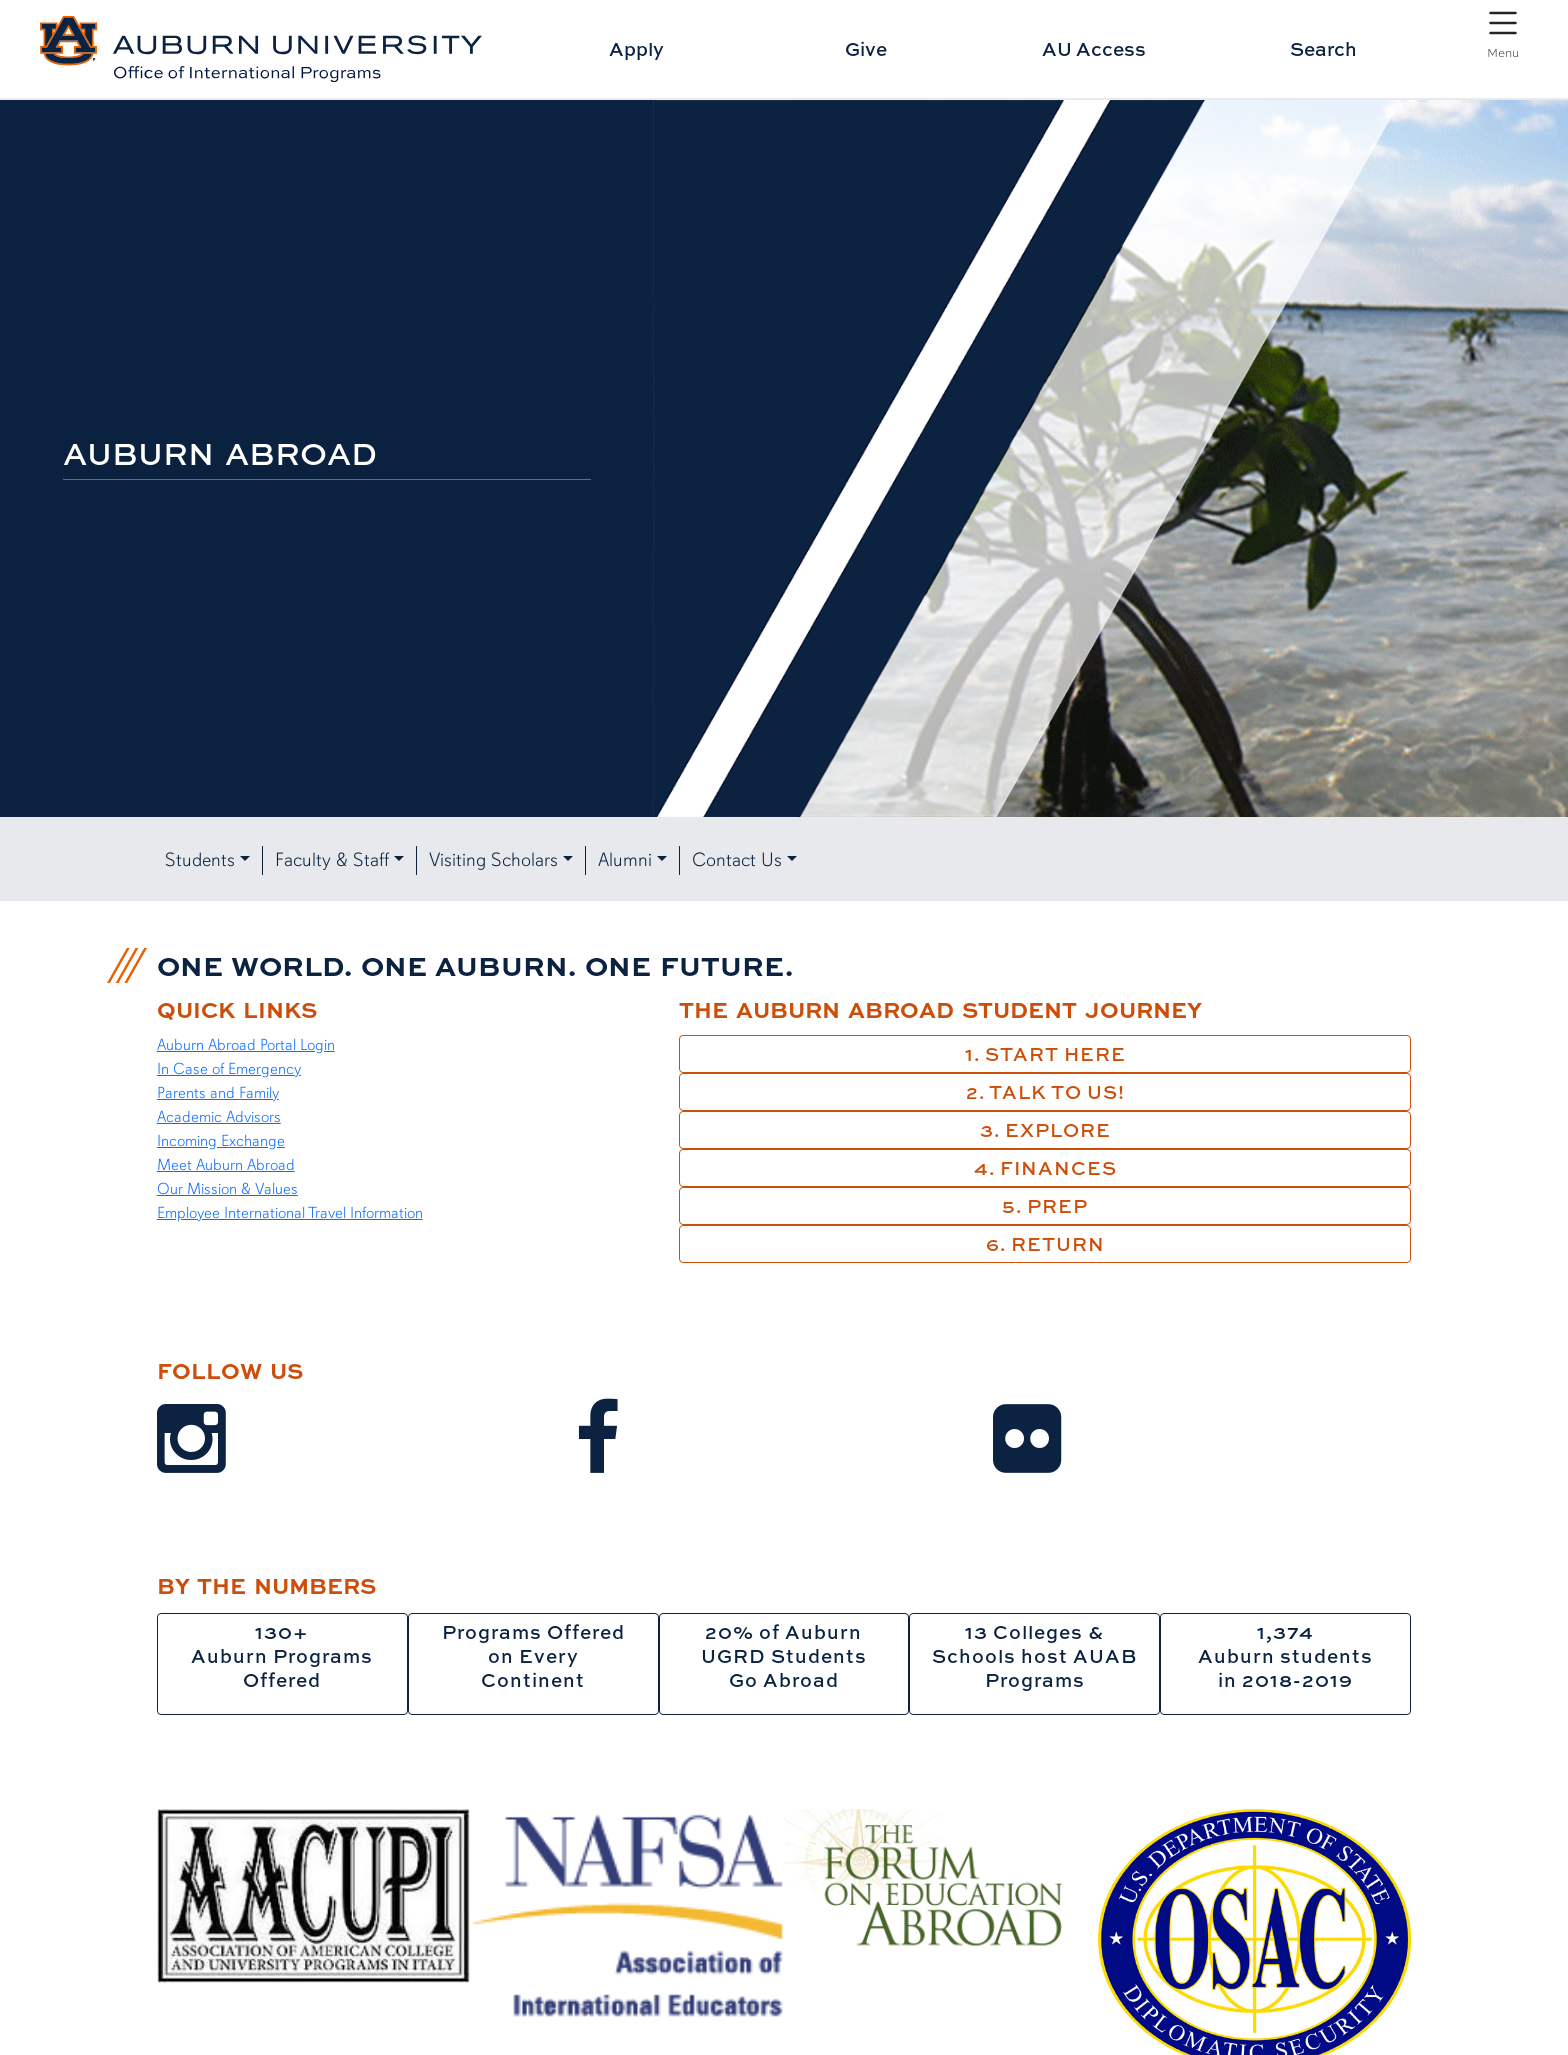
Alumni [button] (625, 860)
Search (1323, 48)
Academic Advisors (219, 1117)
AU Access (1094, 48)
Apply (636, 48)
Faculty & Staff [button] (332, 860)
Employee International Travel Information (290, 1213)
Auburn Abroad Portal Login (246, 1045)
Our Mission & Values (227, 1189)
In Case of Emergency (229, 1069)
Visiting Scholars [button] (493, 860)
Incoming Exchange (221, 1141)
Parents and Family (218, 1093)
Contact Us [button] (737, 860)
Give (866, 48)
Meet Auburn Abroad (226, 1165)
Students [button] (200, 860)
